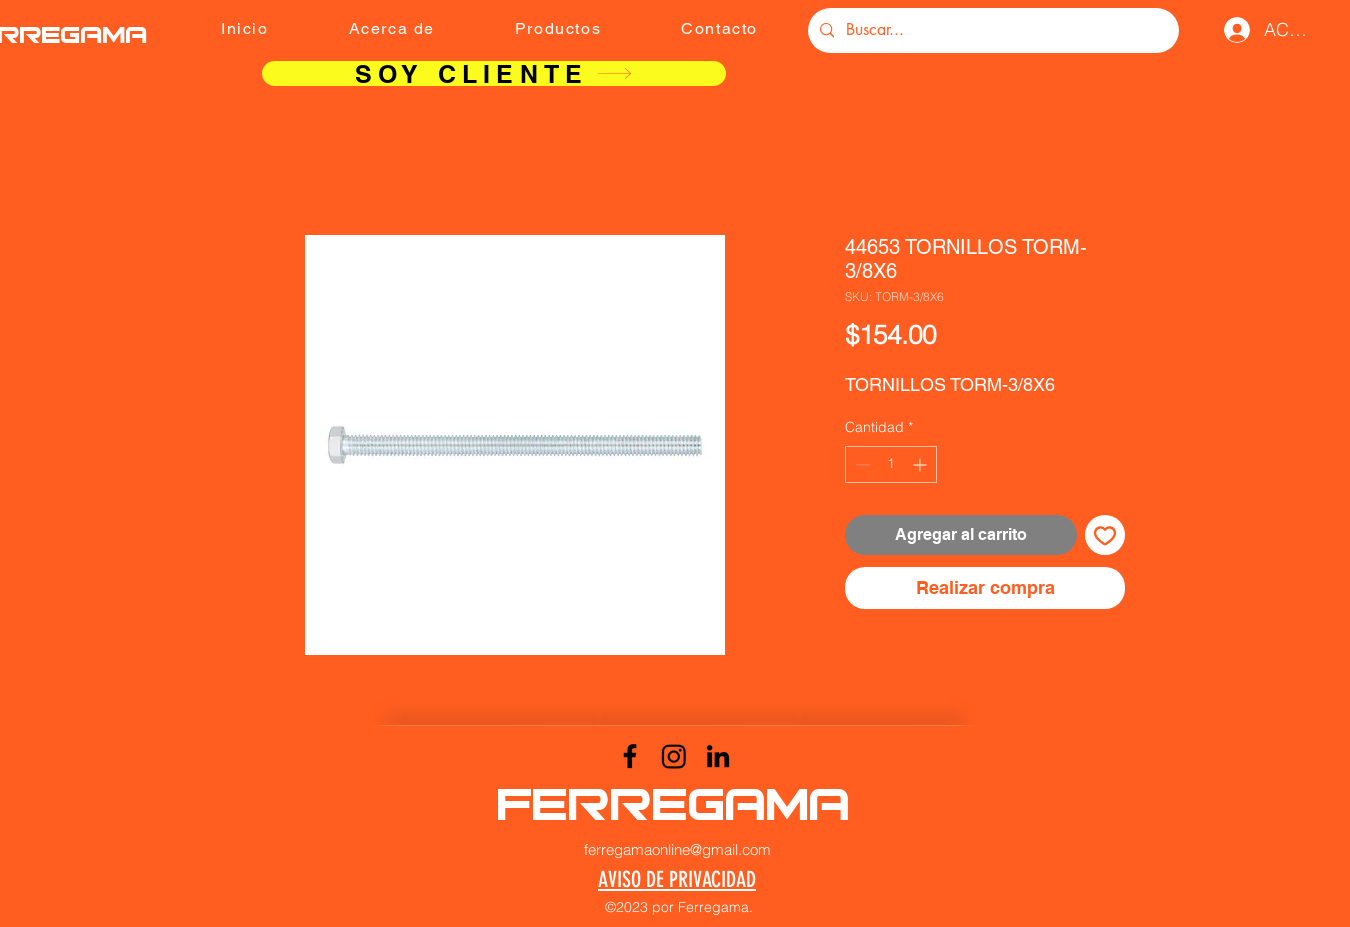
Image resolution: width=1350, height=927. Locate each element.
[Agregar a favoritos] (1105, 535)
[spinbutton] (891, 464)
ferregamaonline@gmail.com (677, 849)
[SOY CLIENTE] (494, 73)
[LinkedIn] (718, 756)
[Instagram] (674, 756)
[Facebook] (630, 756)
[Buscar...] (991, 30)
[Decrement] (860, 464)
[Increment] (921, 464)
